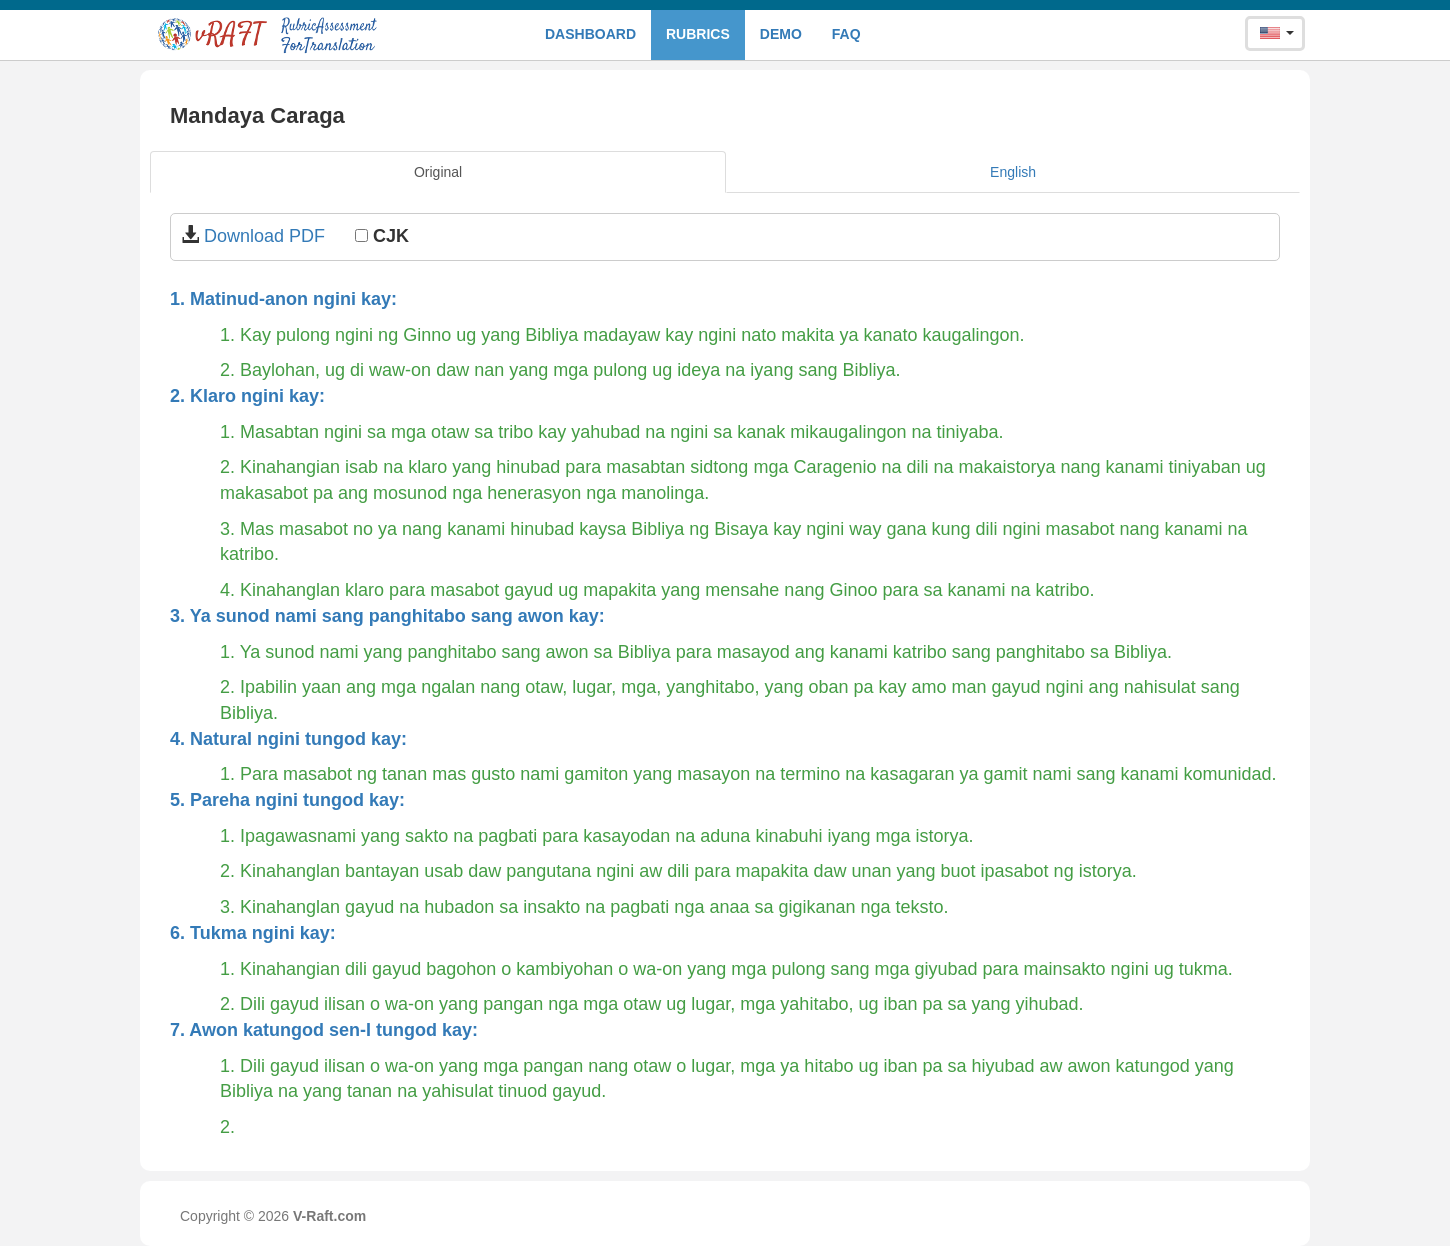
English (1013, 172)
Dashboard (590, 34)
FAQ (846, 34)
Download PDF (267, 236)
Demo (781, 34)
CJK (382, 236)
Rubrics (698, 34)
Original (438, 172)
